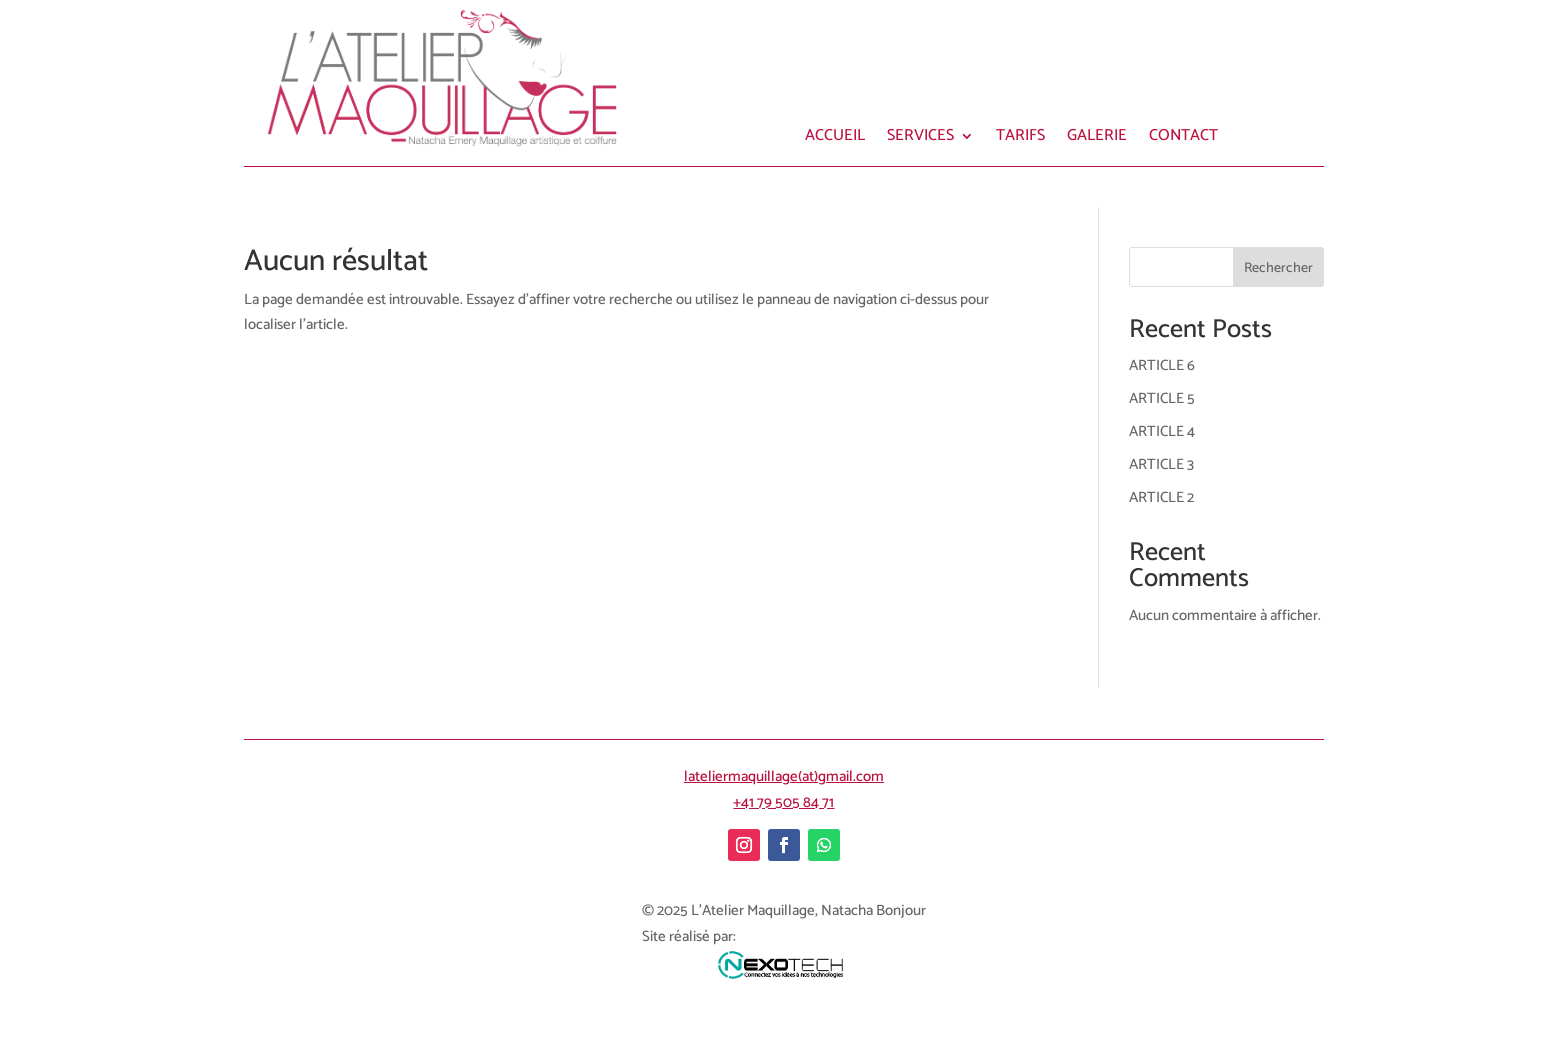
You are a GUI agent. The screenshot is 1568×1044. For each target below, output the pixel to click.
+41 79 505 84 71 (783, 802)
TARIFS (1020, 139)
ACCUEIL (835, 139)
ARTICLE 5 (1162, 398)
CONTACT (1183, 139)
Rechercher (1278, 268)
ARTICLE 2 (1161, 497)
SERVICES (920, 139)
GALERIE (1097, 139)
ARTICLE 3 (1161, 464)
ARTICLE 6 (1162, 365)
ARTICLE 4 (1162, 431)
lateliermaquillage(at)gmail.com (784, 776)
